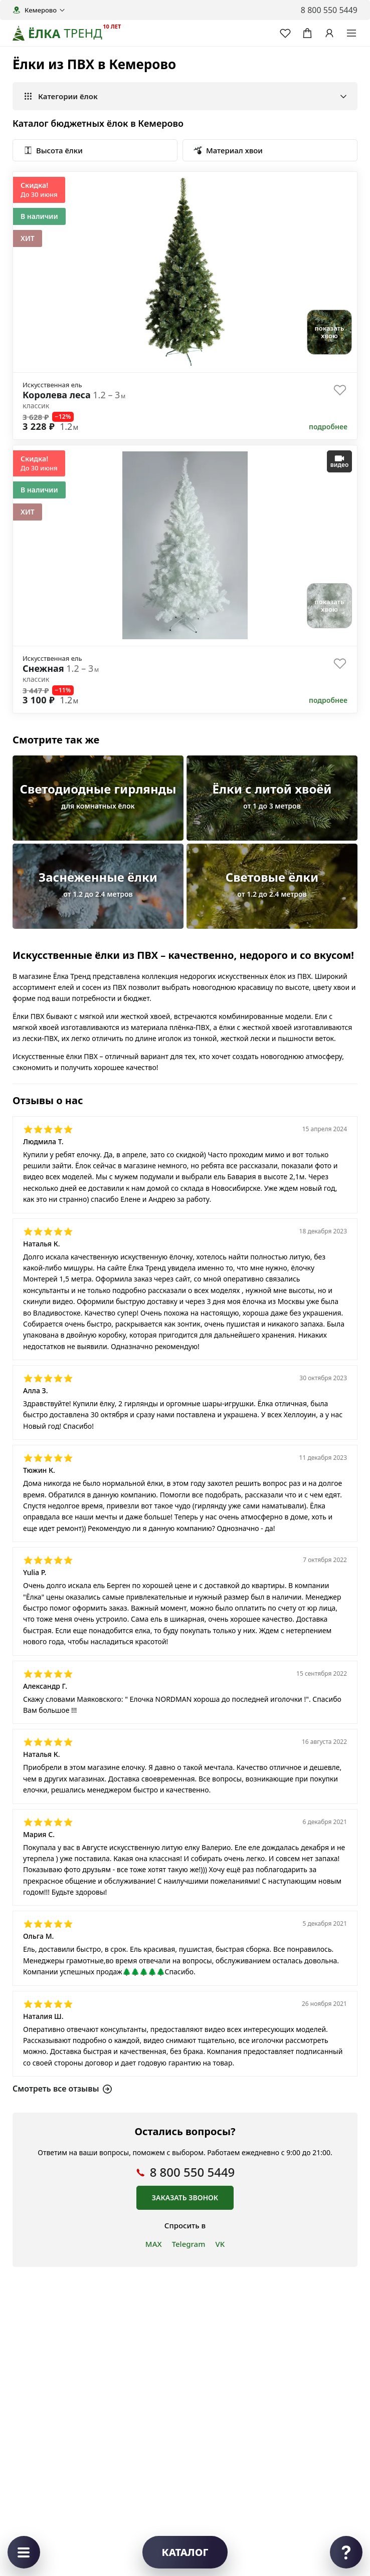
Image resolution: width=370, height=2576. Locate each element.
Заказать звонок (185, 2197)
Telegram (189, 2244)
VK (220, 2244)
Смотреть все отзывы (62, 2088)
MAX (153, 2244)
